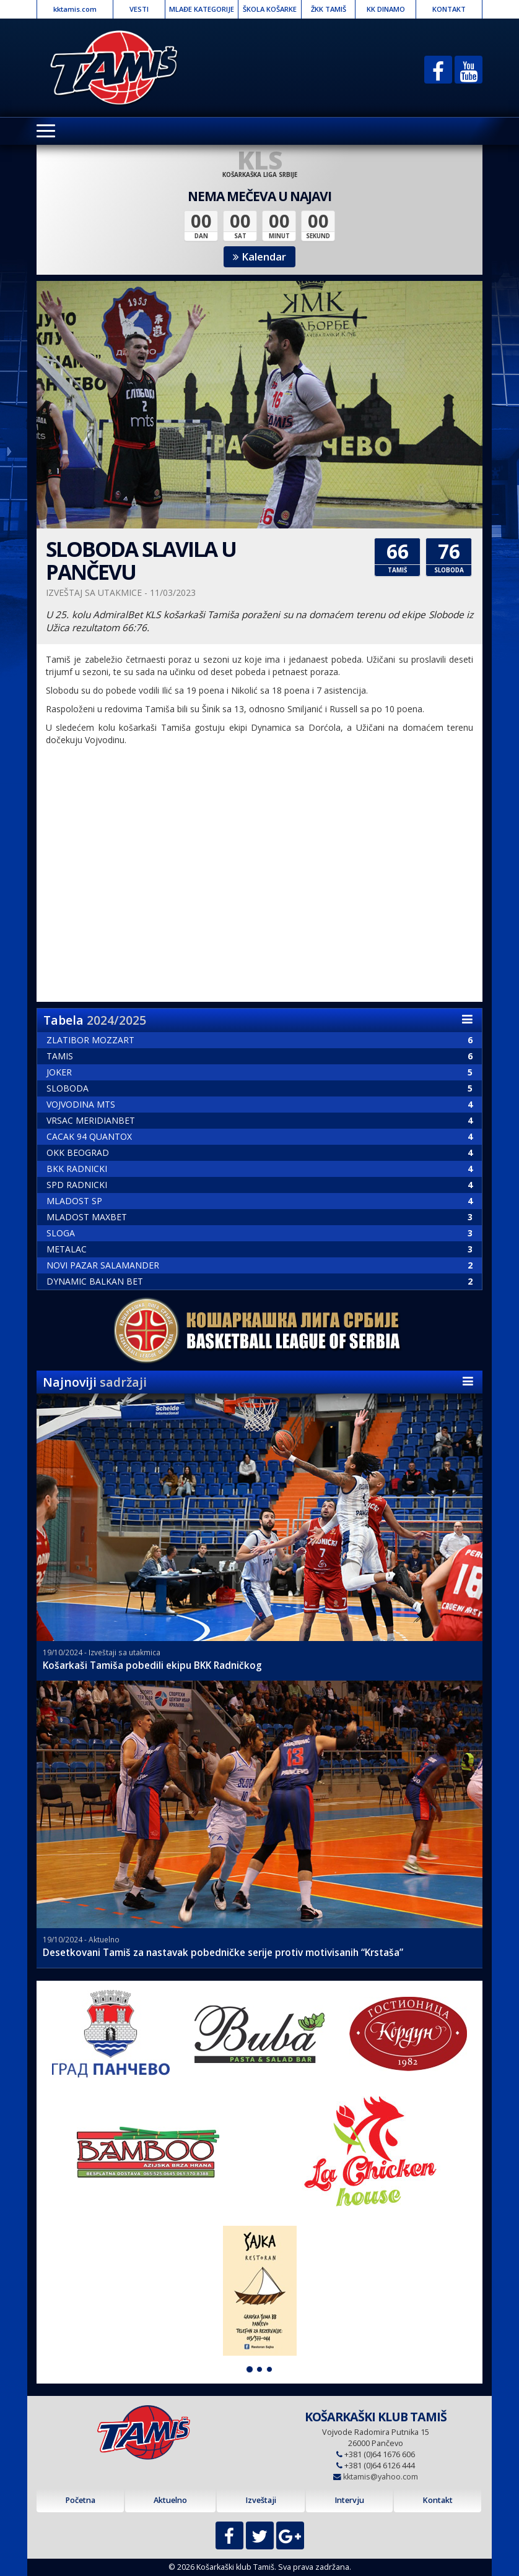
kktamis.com (75, 9)
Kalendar (259, 256)
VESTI (139, 9)
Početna (80, 2500)
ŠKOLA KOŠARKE (270, 9)
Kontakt (437, 2500)
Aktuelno (170, 2500)
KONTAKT (449, 9)
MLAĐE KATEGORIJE (201, 9)
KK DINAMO (386, 9)
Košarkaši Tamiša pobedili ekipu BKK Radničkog (152, 1665)
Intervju (349, 2500)
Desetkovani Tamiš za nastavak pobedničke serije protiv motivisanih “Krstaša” (223, 1952)
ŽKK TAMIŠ (328, 9)
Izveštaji (260, 2500)
